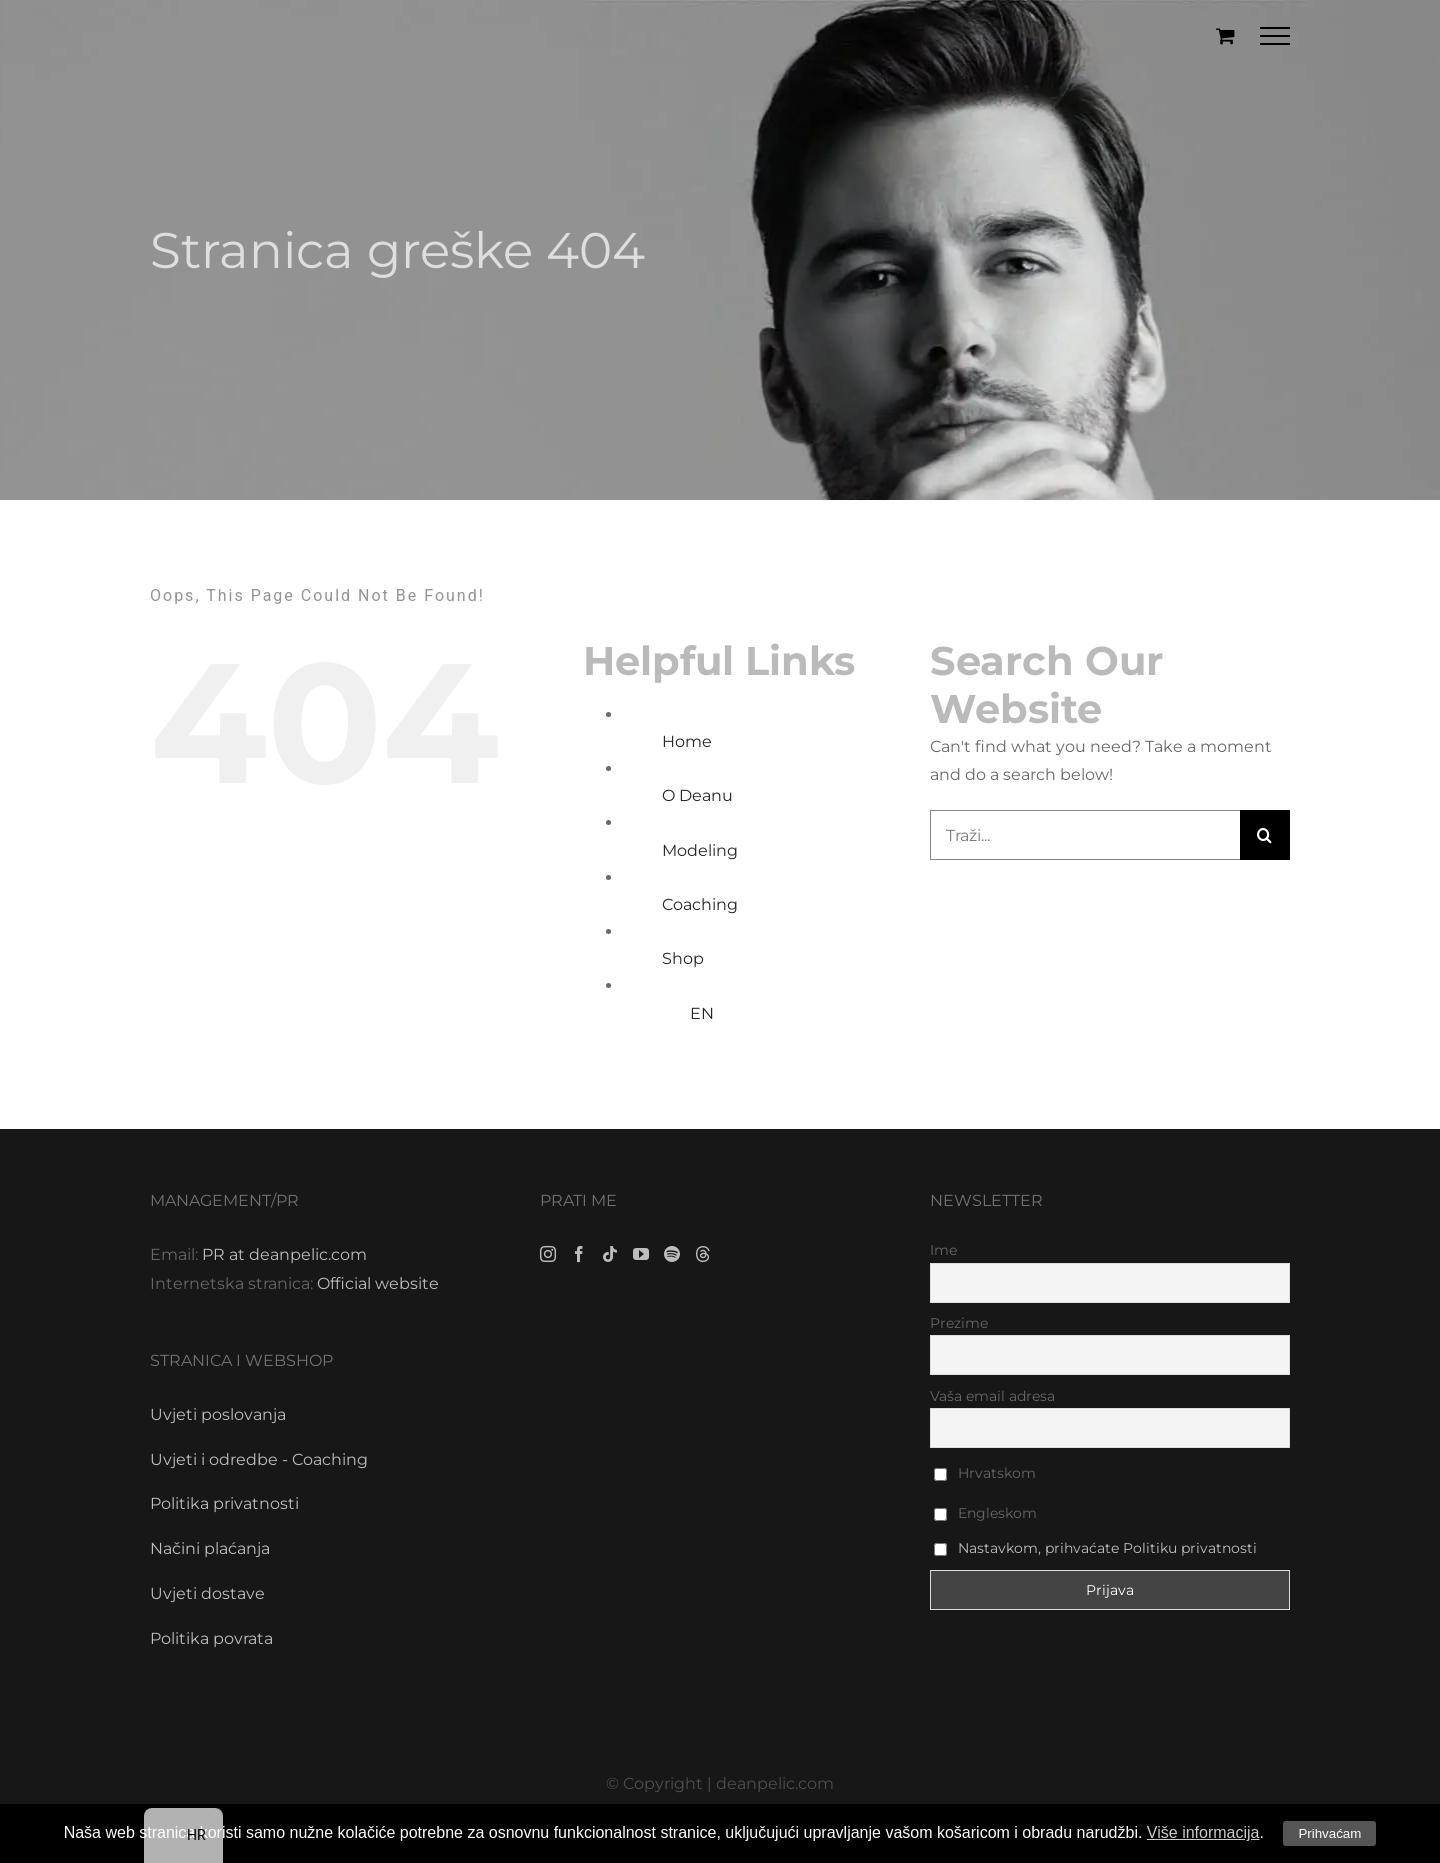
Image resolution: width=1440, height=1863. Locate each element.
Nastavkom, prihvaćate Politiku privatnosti (1107, 1548)
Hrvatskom (985, 1473)
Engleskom (985, 1513)
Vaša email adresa (992, 1396)
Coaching (700, 904)
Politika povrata (211, 1638)
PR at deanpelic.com (284, 1254)
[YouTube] (641, 1254)
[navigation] (183, 1835)
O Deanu (697, 795)
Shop (683, 958)
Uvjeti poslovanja (218, 1414)
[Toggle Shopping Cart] (1225, 35)
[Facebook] (579, 1254)
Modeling (700, 850)
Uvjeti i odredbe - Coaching (259, 1459)
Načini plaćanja (210, 1548)
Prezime (959, 1323)
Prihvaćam (1329, 1833)
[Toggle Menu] (1275, 36)
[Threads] (703, 1254)
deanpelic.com (775, 1783)
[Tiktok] (610, 1254)
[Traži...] (1085, 835)
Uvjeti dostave (207, 1593)
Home (687, 741)
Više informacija (1203, 1832)
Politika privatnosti (224, 1503)
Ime (943, 1250)
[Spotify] (672, 1254)
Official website (378, 1283)
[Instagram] (548, 1254)
